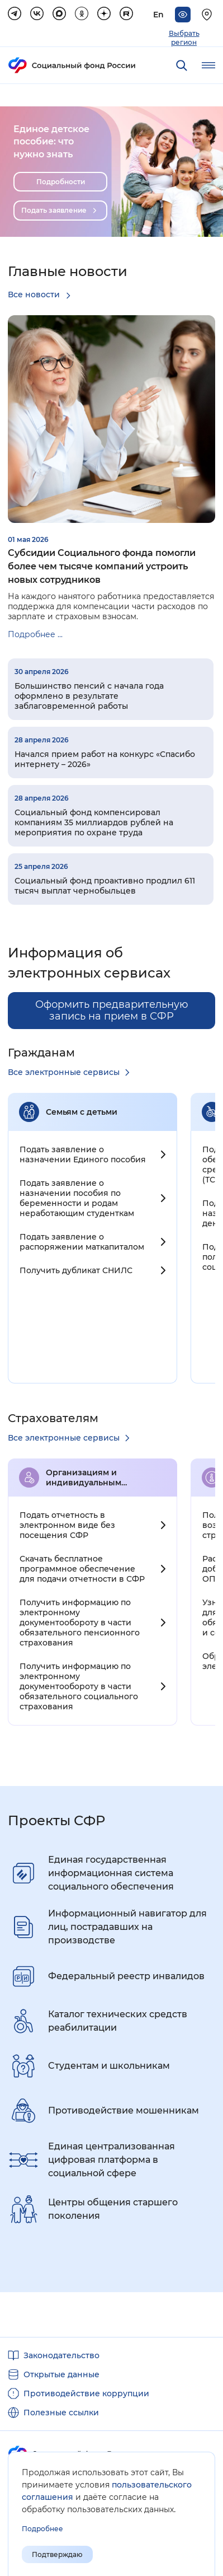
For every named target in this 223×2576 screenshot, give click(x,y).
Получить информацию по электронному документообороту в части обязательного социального (79, 1686)
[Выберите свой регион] (208, 14)
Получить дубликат (76, 1270)
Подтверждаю (57, 2554)
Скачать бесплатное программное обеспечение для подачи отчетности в (82, 1569)
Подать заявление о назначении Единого (83, 1154)
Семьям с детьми (81, 1112)
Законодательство (61, 2355)
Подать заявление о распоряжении (82, 1242)
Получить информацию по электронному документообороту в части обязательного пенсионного (80, 1622)
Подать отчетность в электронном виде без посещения (67, 1525)
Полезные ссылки (61, 2412)
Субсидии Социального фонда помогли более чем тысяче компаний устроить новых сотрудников (102, 566)
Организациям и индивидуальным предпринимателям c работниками (92, 1477)
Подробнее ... (35, 634)
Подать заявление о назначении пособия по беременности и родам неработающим (77, 1198)
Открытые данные (61, 2374)
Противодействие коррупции (86, 2393)
